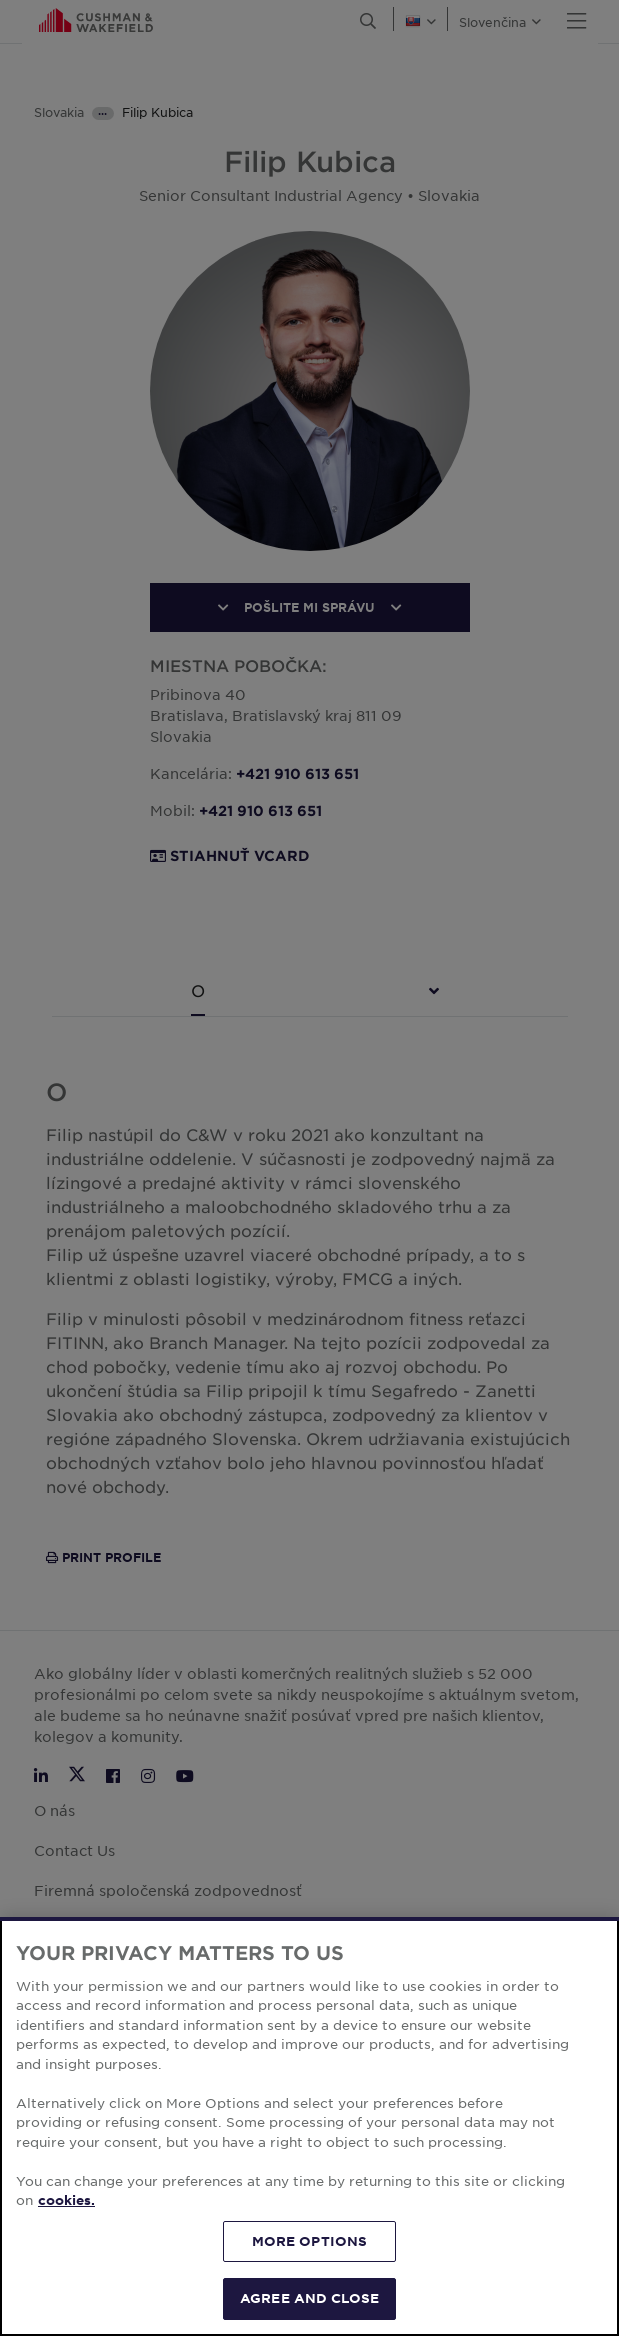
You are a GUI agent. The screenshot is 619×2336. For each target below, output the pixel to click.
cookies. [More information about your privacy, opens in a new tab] (66, 2200)
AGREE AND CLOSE (309, 2298)
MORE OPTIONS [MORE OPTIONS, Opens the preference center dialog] (310, 2241)
